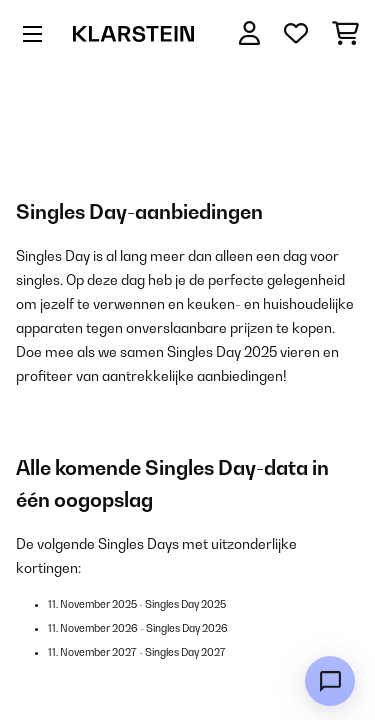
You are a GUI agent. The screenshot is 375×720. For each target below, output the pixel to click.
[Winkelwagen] (345, 34)
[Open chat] (330, 681)
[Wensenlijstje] (296, 34)
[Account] (249, 33)
